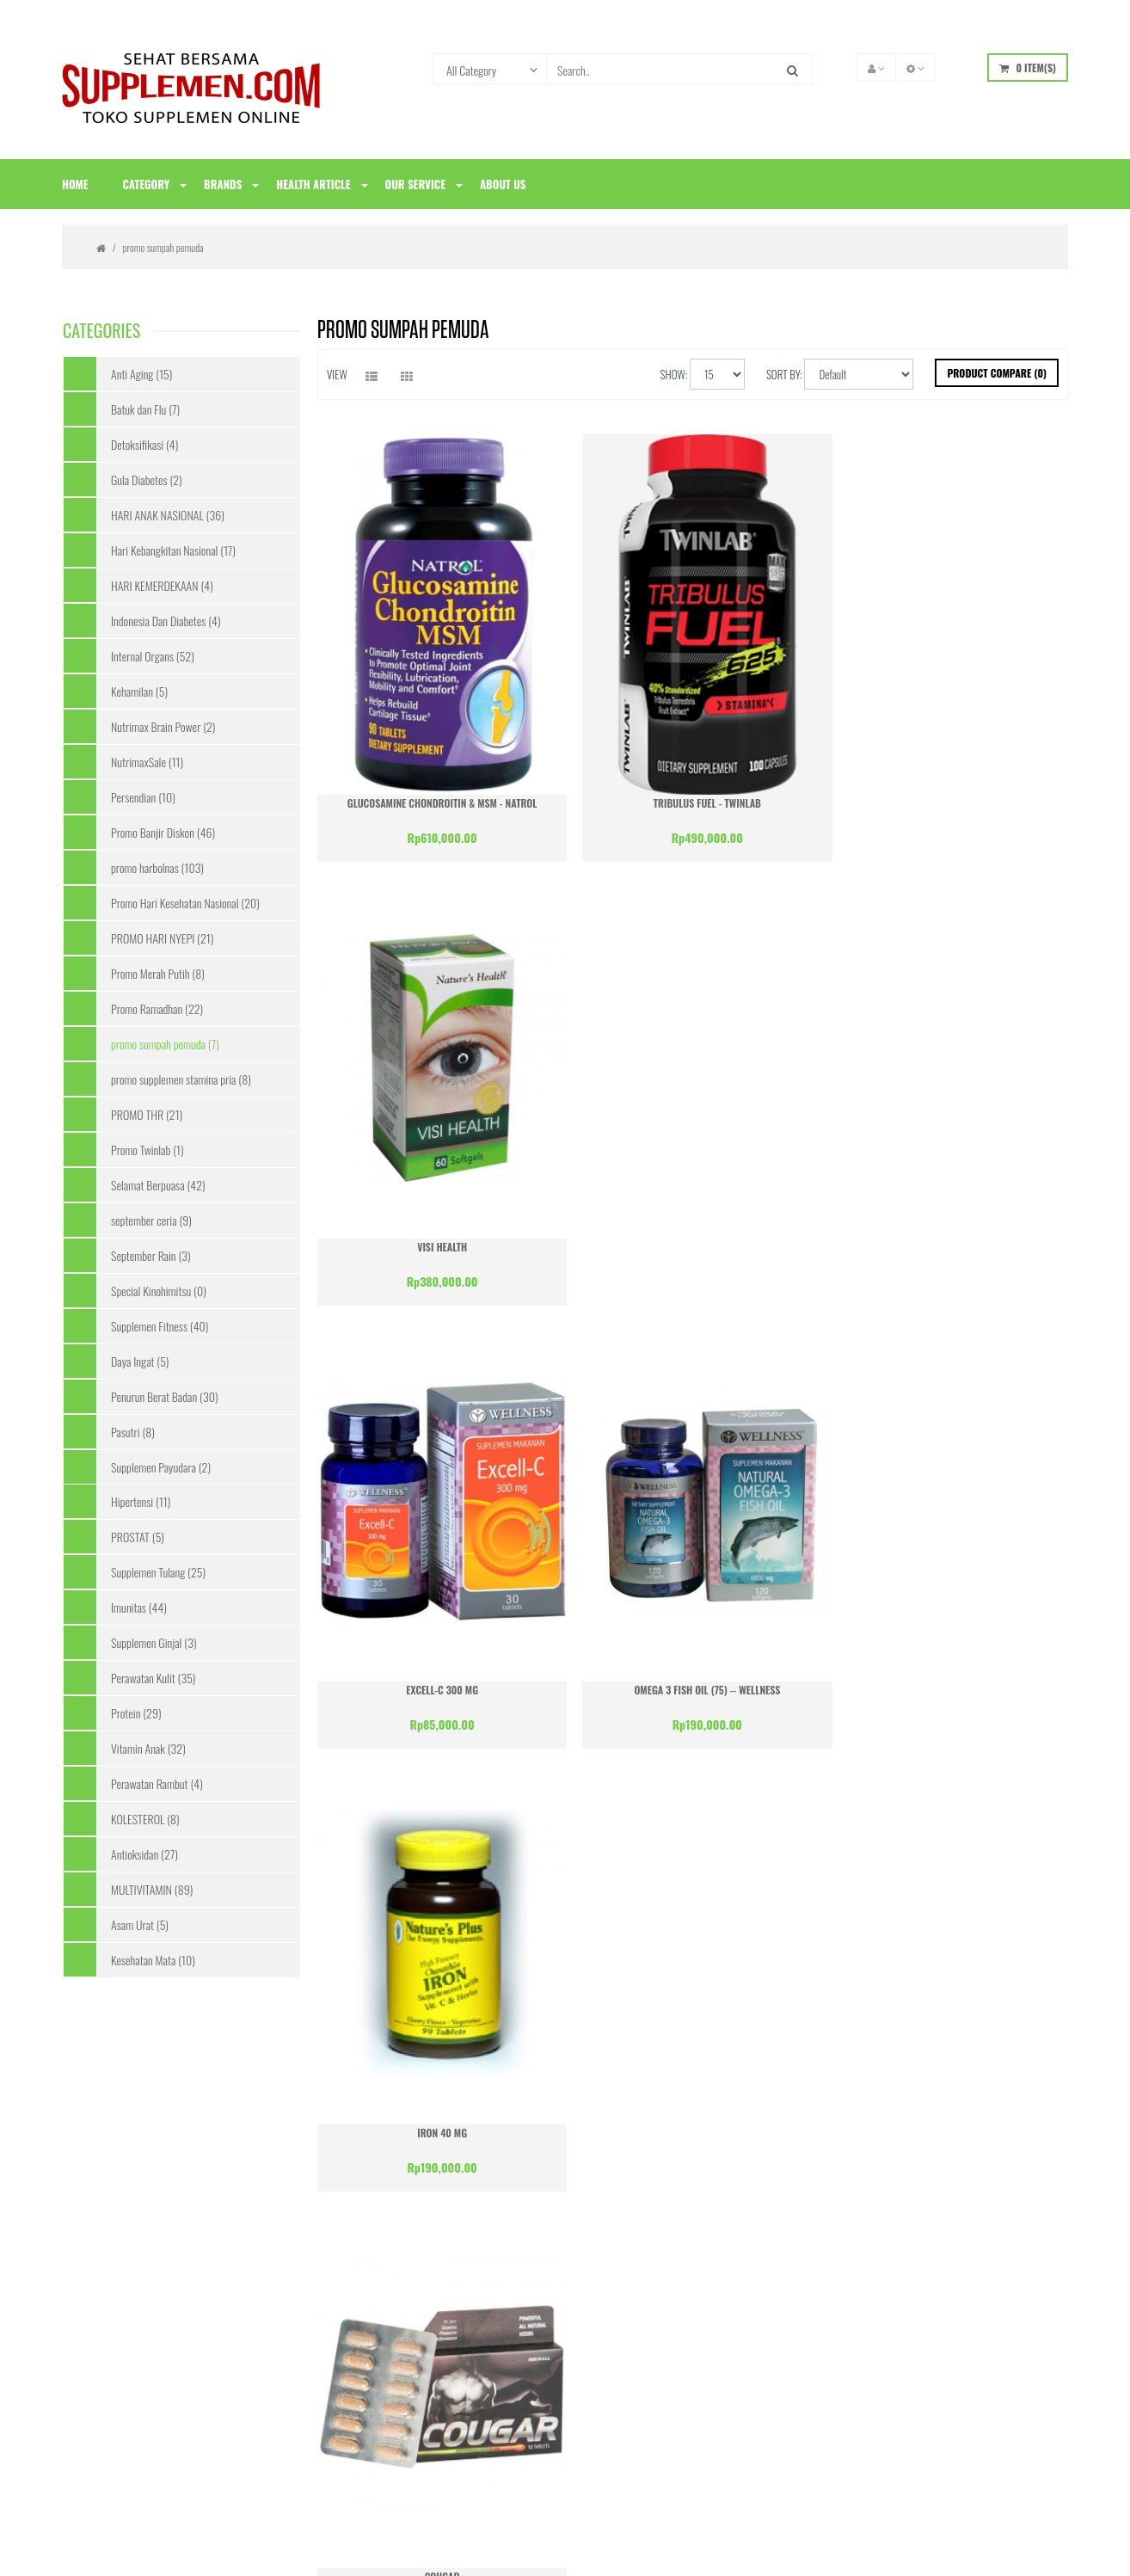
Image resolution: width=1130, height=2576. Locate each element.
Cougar (437, 1647)
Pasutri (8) (133, 1432)
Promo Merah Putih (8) (158, 973)
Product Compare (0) (997, 373)
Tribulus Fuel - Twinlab (692, 789)
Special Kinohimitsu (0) (158, 1291)
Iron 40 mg (948, 1218)
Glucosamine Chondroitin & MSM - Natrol (437, 789)
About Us (82, 2193)
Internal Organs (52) (152, 656)
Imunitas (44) (139, 1607)
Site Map (82, 2280)
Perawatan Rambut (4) (157, 1783)
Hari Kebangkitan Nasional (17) (173, 550)
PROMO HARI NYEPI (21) (162, 938)
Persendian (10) (143, 797)
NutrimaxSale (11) (147, 762)
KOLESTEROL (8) (145, 1819)
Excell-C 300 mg (438, 1218)
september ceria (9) (151, 1220)
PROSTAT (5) (137, 1537)
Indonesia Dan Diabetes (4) (166, 621)
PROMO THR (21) (146, 1114)
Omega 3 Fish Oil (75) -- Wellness (693, 1218)
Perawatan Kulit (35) (153, 1678)
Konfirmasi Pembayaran (114, 2222)
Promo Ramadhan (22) (157, 1008)
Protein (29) (136, 1713)
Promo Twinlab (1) (147, 1149)
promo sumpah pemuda (162, 247)
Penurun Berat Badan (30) (164, 1396)
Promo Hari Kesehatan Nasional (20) (185, 903)
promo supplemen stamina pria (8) (181, 1079)
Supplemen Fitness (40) (159, 1326)
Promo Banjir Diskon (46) (163, 832)
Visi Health (948, 789)
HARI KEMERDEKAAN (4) (162, 585)
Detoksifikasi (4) (144, 444)
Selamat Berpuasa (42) (158, 1185)
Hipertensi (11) (140, 1501)
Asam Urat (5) (140, 1924)
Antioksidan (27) (144, 1854)
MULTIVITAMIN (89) (152, 1889)
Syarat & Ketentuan (105, 2250)
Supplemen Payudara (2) (161, 1467)
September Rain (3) (151, 1255)
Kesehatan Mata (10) (153, 1960)
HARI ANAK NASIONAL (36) (167, 515)
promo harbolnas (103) (157, 867)
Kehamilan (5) (139, 691)
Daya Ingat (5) (140, 1361)
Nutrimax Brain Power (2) (163, 726)
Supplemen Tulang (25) (158, 1572)
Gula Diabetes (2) (146, 479)
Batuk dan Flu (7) (145, 409)
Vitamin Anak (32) (148, 1748)
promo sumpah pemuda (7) (165, 1044)
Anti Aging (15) (141, 374)
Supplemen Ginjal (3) (154, 1642)
